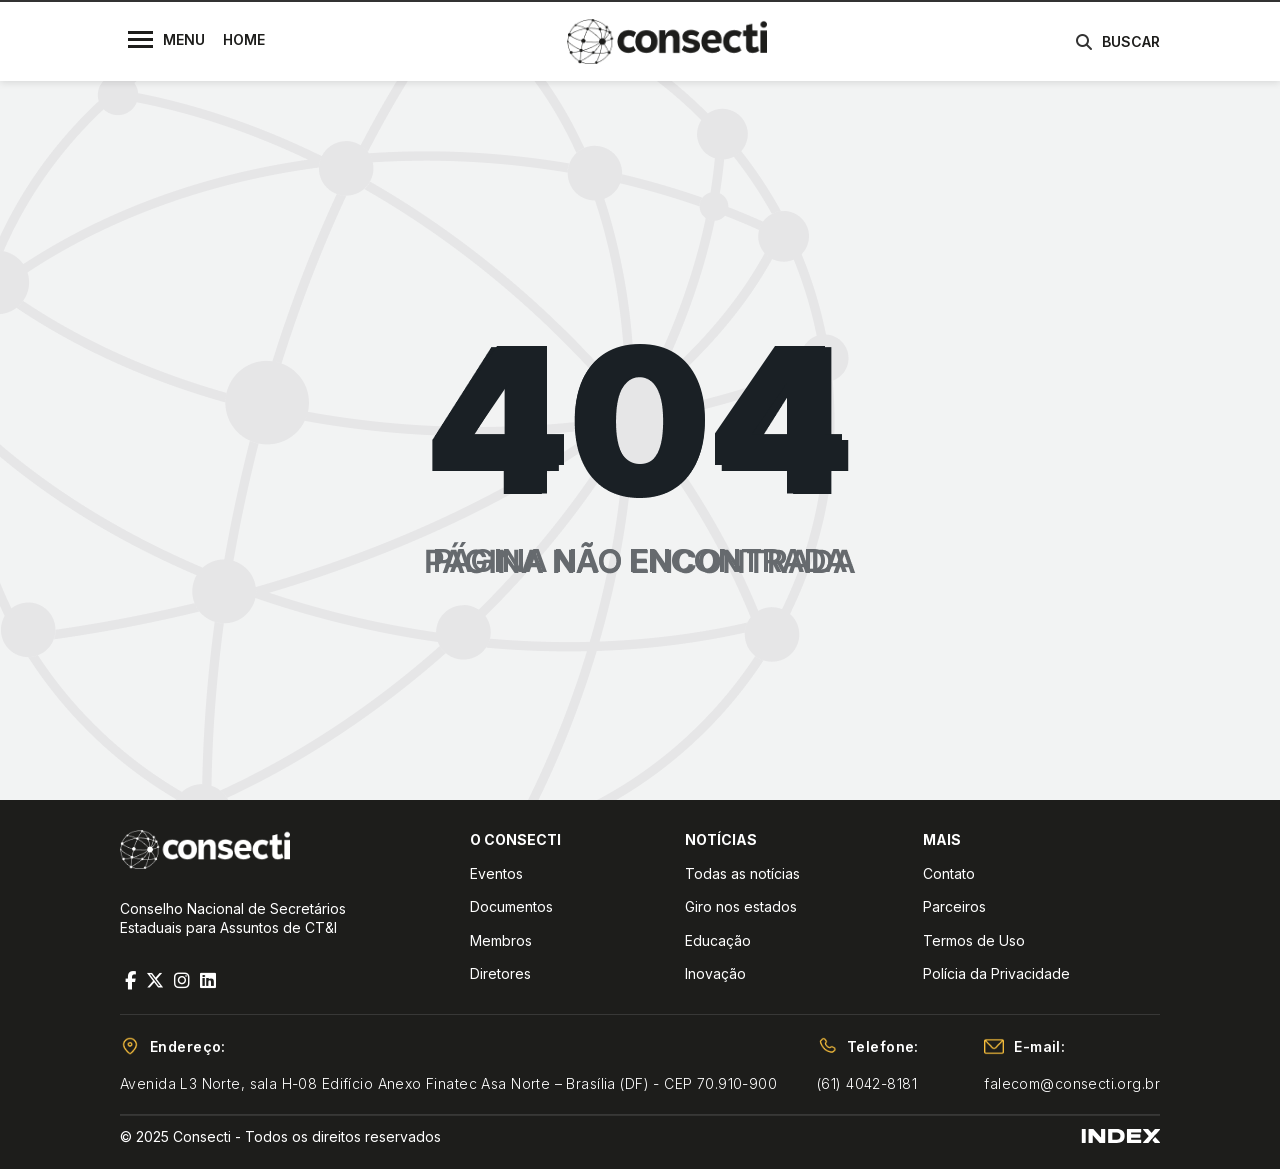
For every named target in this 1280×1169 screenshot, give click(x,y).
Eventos (496, 873)
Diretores (500, 973)
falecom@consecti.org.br (1072, 1083)
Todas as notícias (742, 873)
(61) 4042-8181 (867, 1083)
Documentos (511, 906)
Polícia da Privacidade (996, 973)
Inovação (715, 973)
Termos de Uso (974, 940)
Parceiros (954, 906)
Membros (501, 940)
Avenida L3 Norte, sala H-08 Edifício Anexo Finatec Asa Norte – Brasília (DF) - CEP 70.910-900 (448, 1083)
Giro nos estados (741, 906)
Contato (949, 873)
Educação (718, 940)
